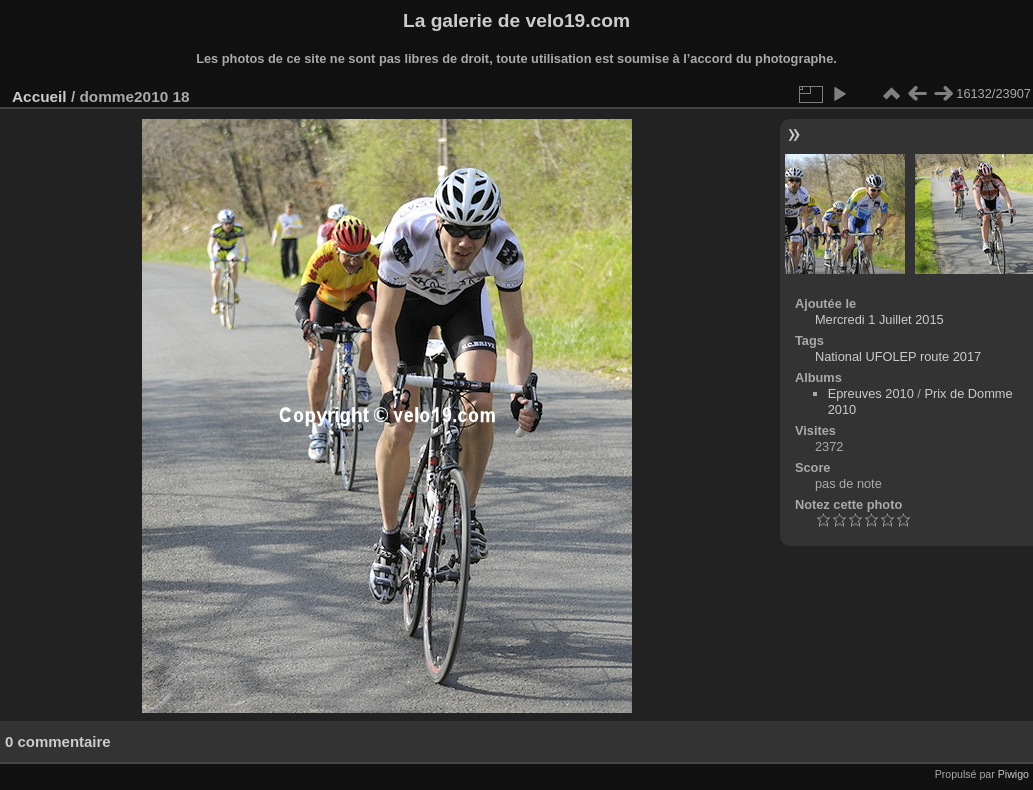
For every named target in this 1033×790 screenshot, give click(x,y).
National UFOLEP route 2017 (898, 356)
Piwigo (1013, 774)
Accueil (39, 96)
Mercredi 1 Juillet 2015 (879, 319)
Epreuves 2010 (871, 393)
